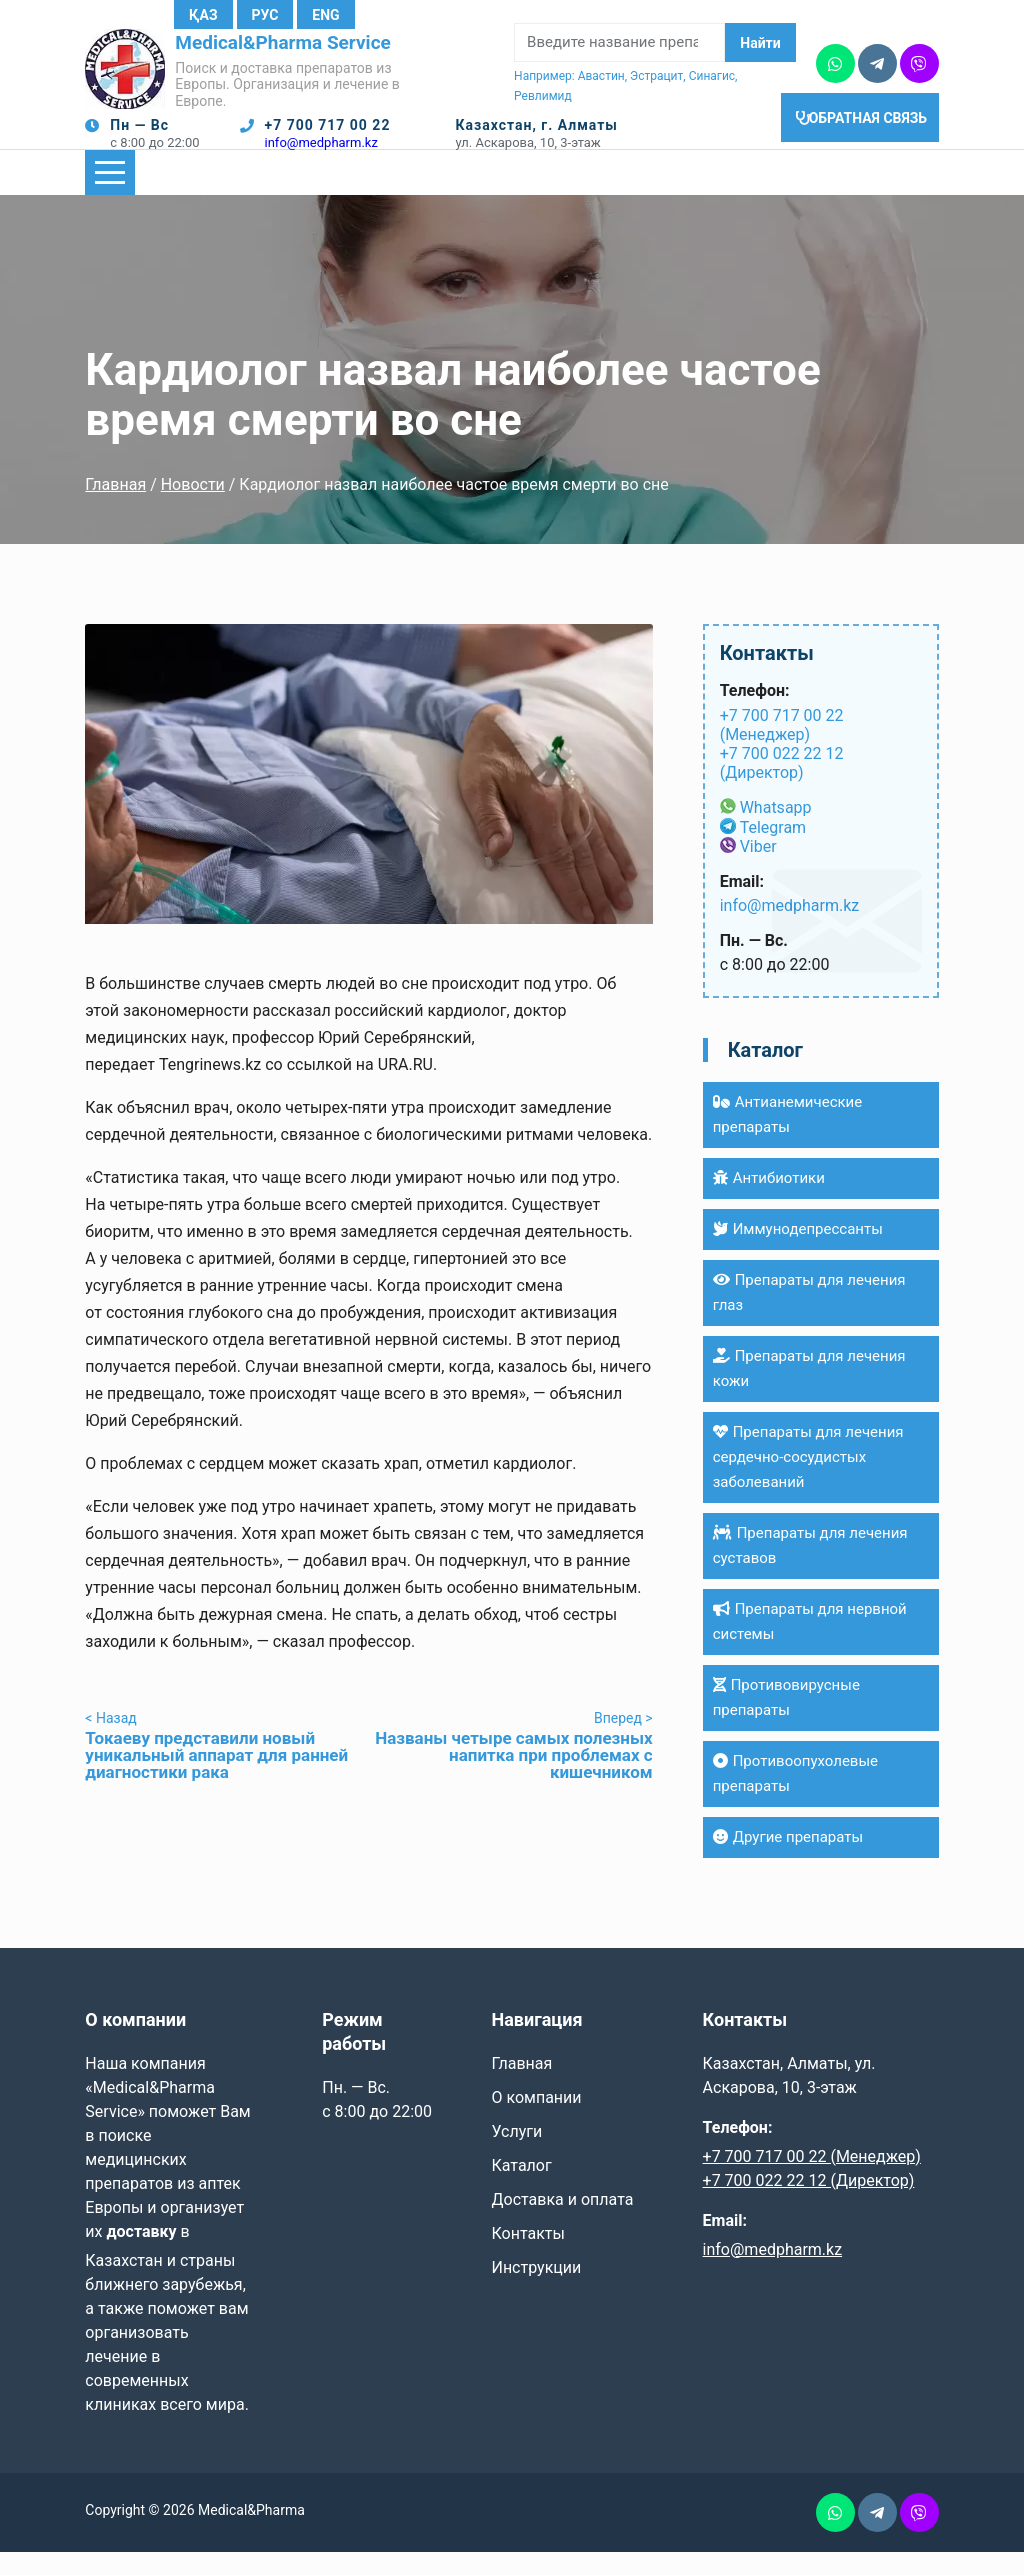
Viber (758, 869)
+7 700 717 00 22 (328, 137)
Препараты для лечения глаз (809, 1315)
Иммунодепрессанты (798, 1252)
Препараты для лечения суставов (810, 1568)
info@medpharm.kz (321, 154)
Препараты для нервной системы (810, 1644)
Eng (325, 15)
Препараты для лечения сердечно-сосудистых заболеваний (808, 1480)
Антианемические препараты (788, 1137)
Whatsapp (776, 830)
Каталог (521, 2188)
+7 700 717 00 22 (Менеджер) (782, 748)
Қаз (203, 15)
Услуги (516, 2154)
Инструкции (536, 2290)
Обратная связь (864, 145)
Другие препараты (788, 1860)
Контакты (527, 2256)
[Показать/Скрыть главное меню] (110, 195)
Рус (265, 15)
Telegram (773, 850)
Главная (115, 507)
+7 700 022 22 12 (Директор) (782, 786)
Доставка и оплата (562, 2222)
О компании (536, 2120)
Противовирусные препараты (786, 1720)
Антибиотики (769, 1201)
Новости (193, 507)
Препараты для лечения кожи (809, 1391)
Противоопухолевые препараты (795, 1796)
